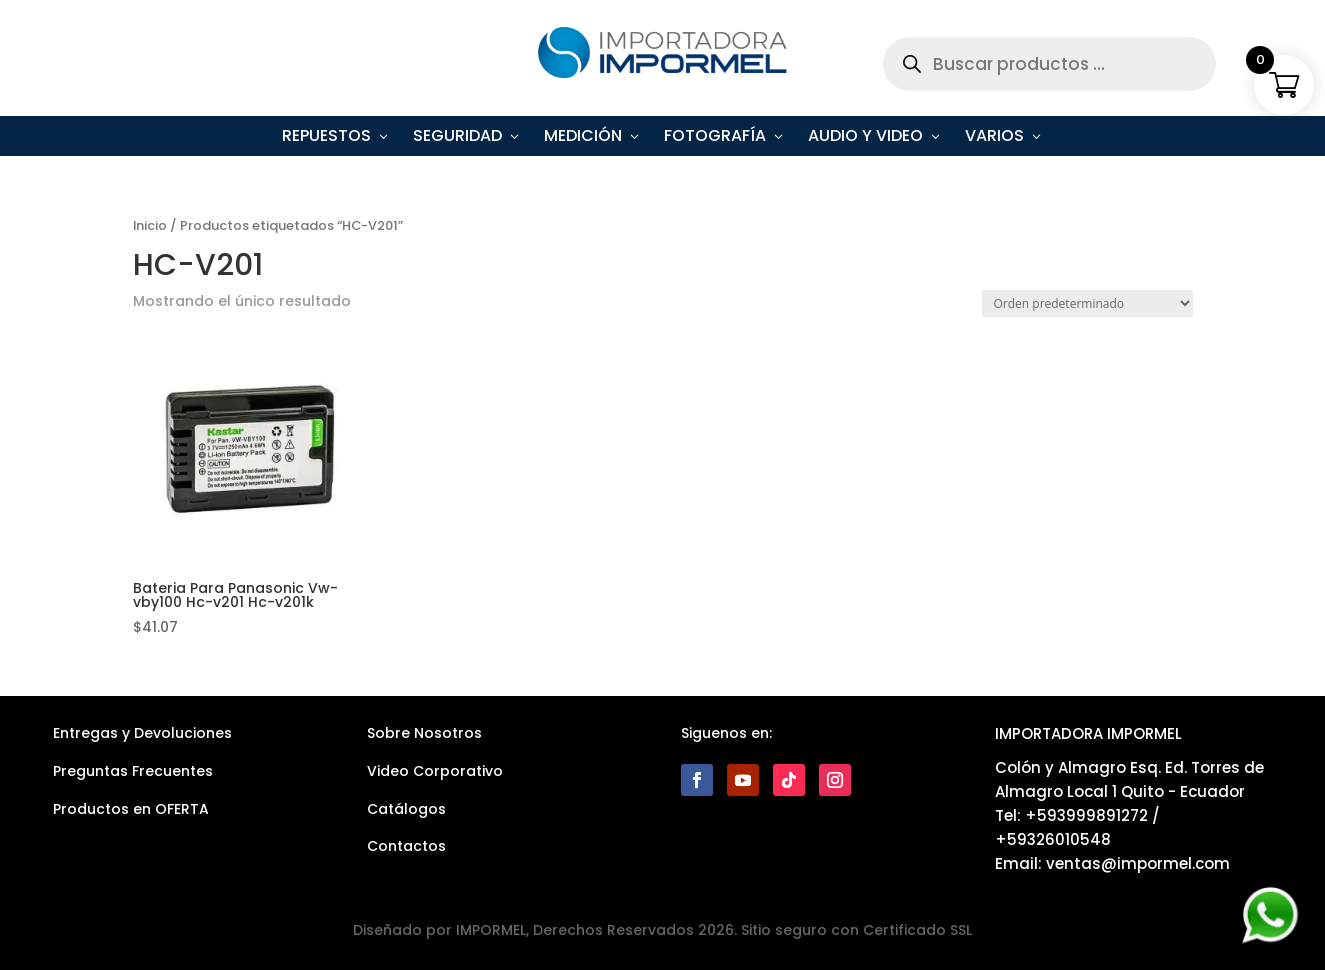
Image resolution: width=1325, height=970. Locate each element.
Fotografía (715, 138)
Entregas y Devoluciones (142, 733)
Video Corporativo (435, 771)
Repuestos (326, 138)
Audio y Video (865, 138)
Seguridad (457, 138)
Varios (994, 138)
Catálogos (406, 809)
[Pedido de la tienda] (1087, 303)
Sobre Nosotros (424, 733)
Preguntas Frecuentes (133, 771)
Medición (583, 138)
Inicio (150, 225)
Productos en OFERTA (131, 809)
